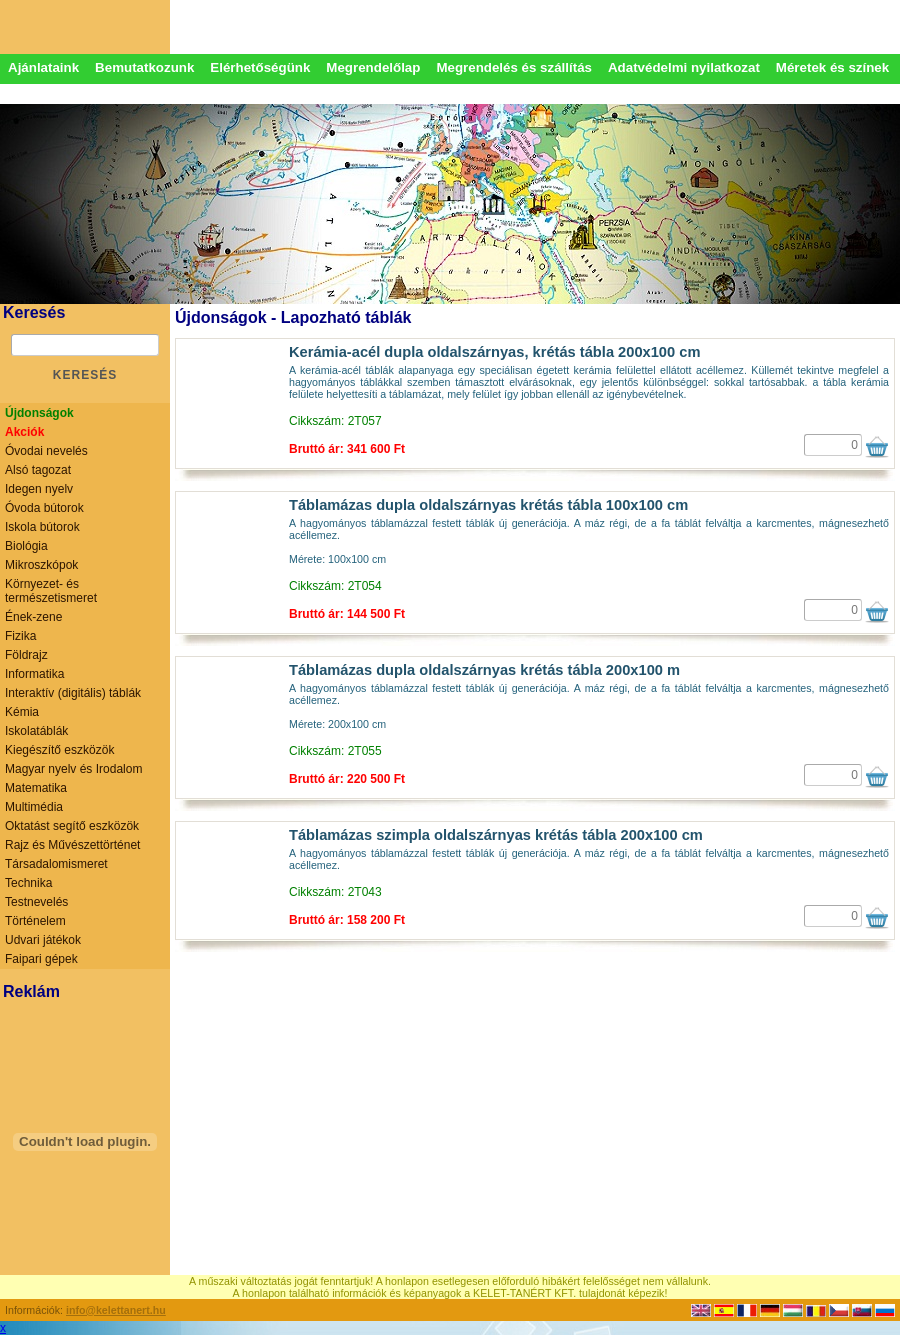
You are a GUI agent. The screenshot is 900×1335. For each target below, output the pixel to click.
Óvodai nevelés (46, 451)
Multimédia (34, 807)
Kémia (22, 712)
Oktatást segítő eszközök (72, 826)
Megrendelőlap (373, 67)
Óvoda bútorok (44, 508)
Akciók (24, 432)
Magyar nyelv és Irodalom (73, 769)
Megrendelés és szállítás (514, 67)
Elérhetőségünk (260, 67)
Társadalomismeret (56, 864)
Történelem (35, 921)
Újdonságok (39, 413)
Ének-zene (33, 617)
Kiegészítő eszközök (59, 750)
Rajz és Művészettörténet (72, 845)
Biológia (26, 546)
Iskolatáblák (36, 731)
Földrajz (26, 655)
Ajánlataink (43, 67)
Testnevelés (36, 902)
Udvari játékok (43, 940)
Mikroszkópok (41, 565)
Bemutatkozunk (144, 67)
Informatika (34, 674)
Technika (28, 883)
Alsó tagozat (38, 470)
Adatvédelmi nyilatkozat (684, 67)
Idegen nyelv (39, 489)
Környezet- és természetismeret (51, 591)
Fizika (20, 636)
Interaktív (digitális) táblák (73, 693)
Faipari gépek (41, 959)
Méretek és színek (832, 67)
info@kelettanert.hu (116, 1310)
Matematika (36, 788)
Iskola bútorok (42, 527)
